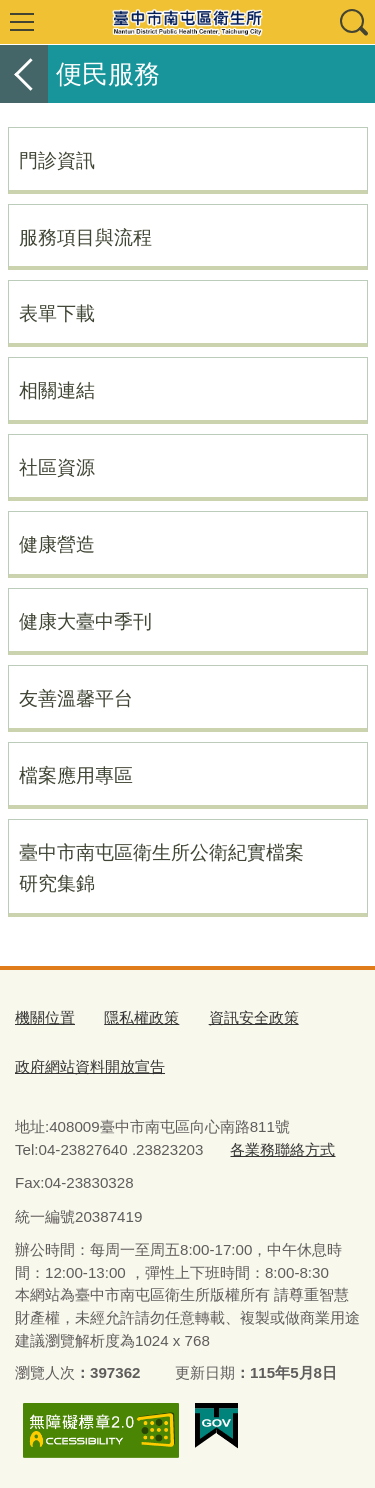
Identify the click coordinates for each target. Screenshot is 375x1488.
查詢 (353, 22)
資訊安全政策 (254, 1017)
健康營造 (57, 544)
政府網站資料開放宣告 (90, 1066)
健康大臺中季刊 (85, 621)
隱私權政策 (141, 1017)
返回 (24, 74)
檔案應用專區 (76, 775)
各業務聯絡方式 (282, 1149)
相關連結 (57, 390)
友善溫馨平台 (76, 698)
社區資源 (57, 467)
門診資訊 (57, 160)
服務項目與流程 (85, 237)
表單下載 (57, 313)
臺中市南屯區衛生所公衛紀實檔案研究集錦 (161, 867)
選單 (22, 22)
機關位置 (45, 1017)
